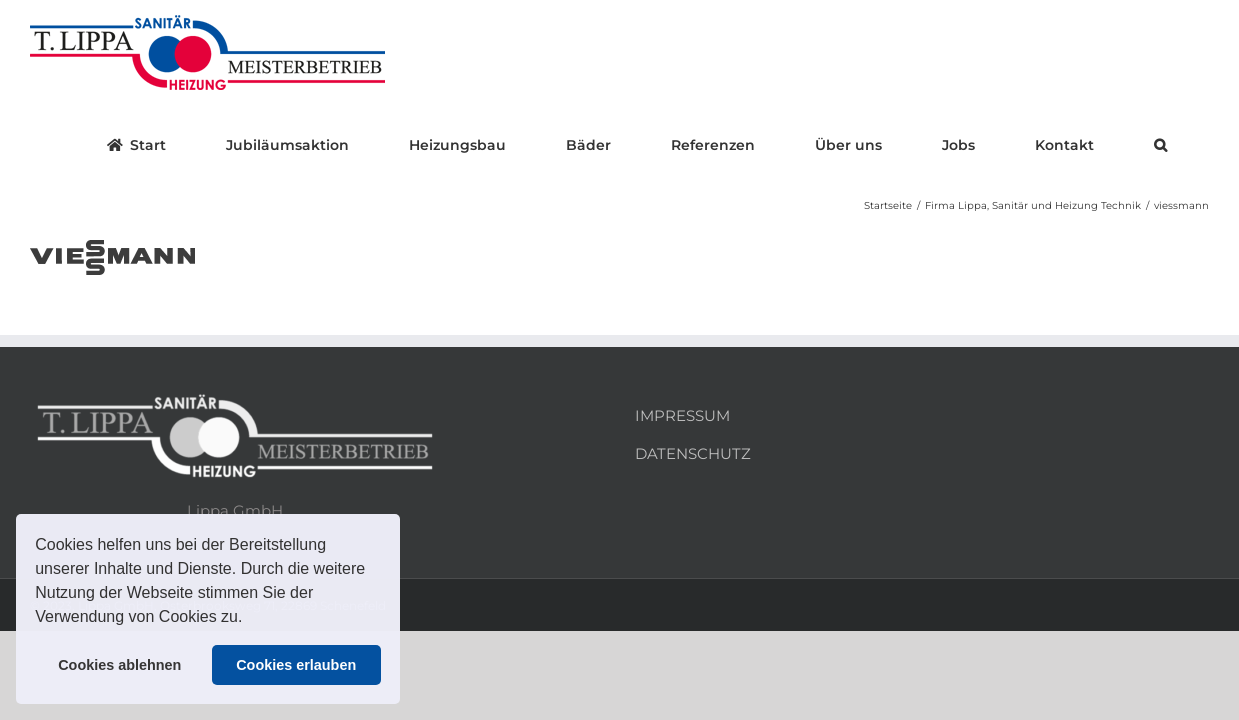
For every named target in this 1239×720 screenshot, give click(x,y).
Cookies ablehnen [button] (119, 665)
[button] (250, 619)
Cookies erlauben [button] (296, 665)
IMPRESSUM (682, 415)
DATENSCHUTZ (693, 453)
